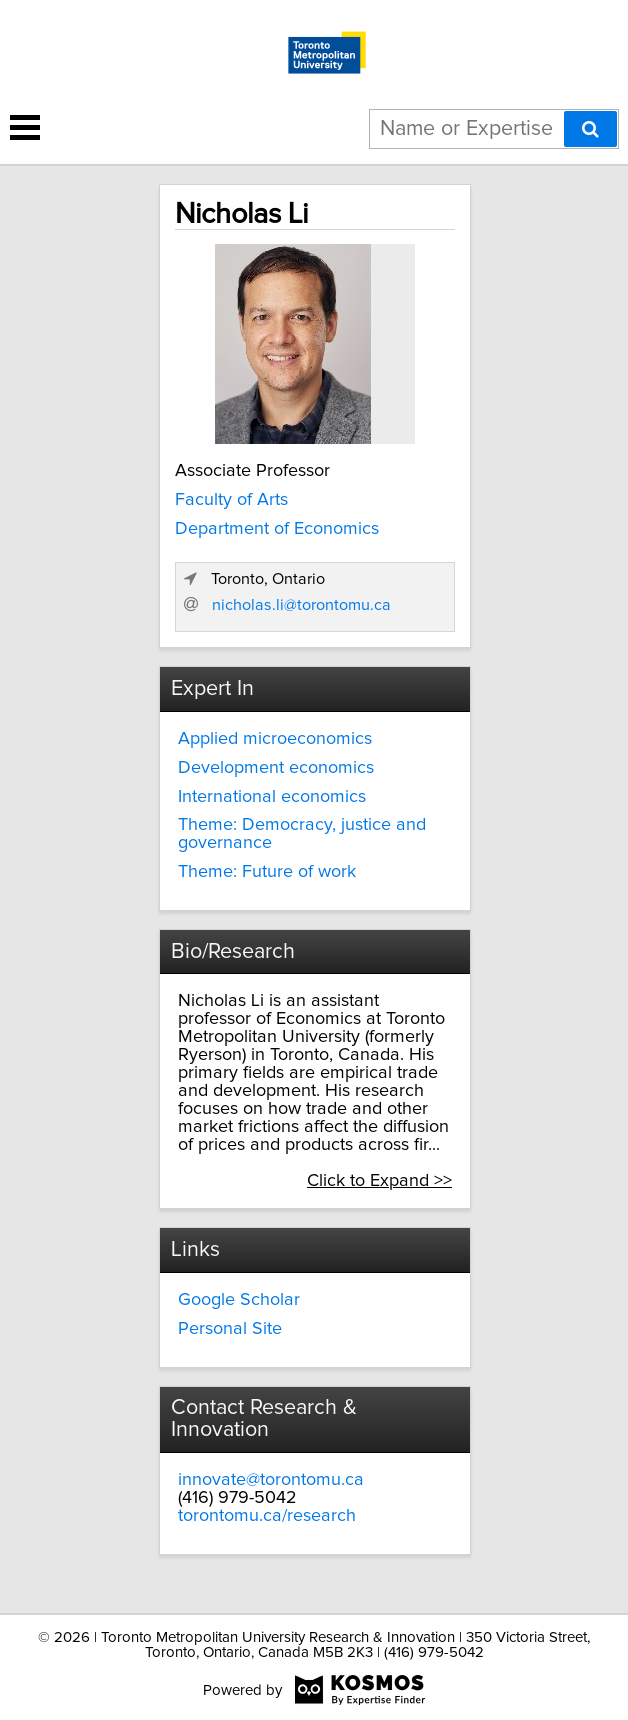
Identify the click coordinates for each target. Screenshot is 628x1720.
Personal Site (230, 1329)
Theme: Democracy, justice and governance (302, 834)
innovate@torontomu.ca (271, 1480)
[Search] (590, 129)
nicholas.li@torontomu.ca (301, 605)
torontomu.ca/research (267, 1516)
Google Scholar (239, 1300)
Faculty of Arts (231, 500)
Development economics (276, 768)
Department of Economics (277, 529)
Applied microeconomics (275, 739)
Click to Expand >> (379, 1181)
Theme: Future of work (267, 872)
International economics (272, 797)
